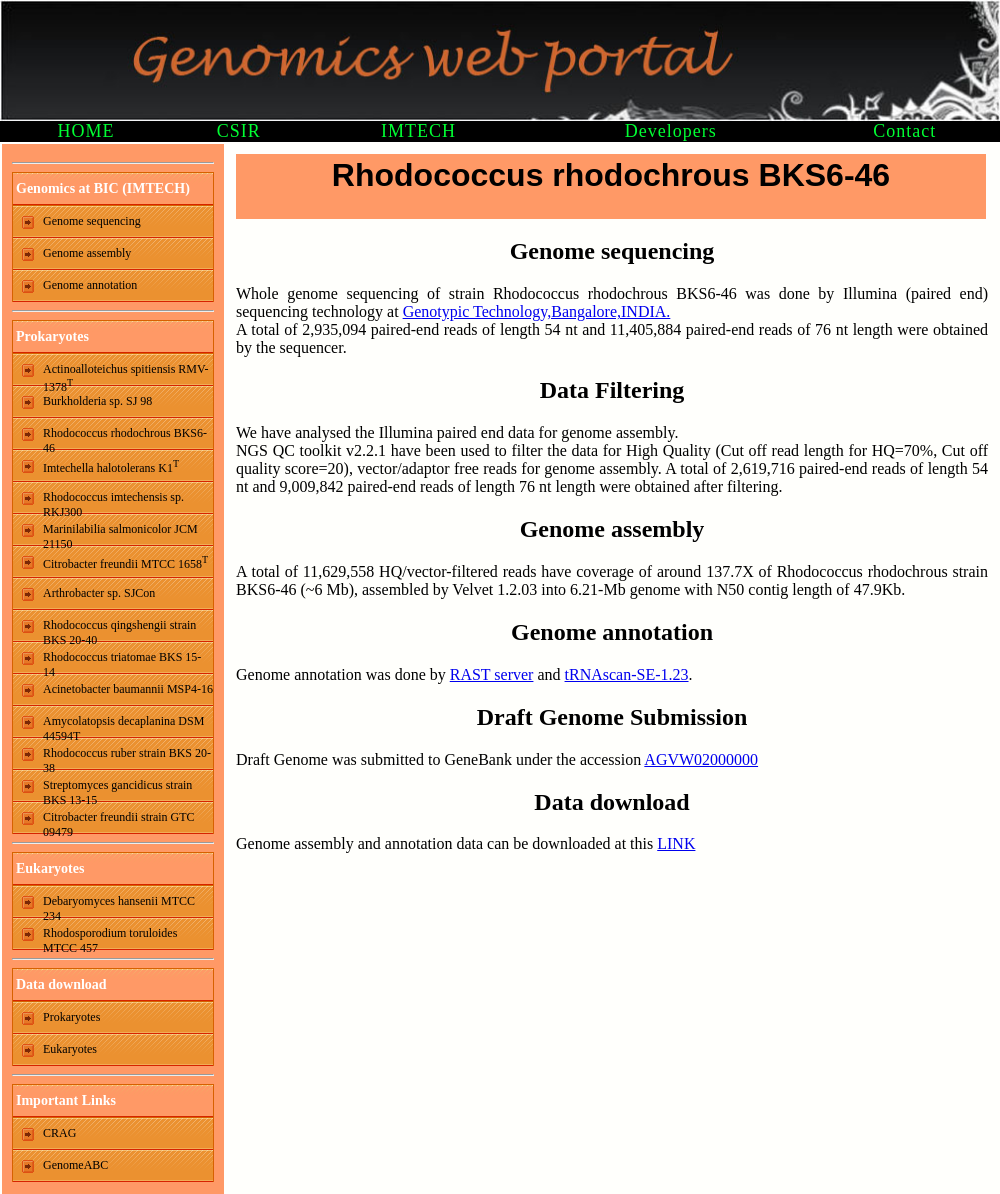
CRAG (59, 1133)
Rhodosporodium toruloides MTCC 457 (110, 938)
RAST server (492, 674)
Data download (61, 984)
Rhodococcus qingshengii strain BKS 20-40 (119, 630)
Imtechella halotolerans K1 (111, 466)
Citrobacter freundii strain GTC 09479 (119, 822)
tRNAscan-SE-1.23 (627, 674)
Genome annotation (90, 285)
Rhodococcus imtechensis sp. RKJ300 (113, 502)
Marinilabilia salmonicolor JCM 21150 (120, 534)
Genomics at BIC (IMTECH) (103, 188)
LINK (676, 843)
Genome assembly (87, 253)
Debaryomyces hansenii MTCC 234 (119, 906)
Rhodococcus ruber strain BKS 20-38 (127, 758)
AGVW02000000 (701, 759)
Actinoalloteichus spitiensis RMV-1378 (126, 374)
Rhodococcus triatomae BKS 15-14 (122, 662)
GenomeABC (75, 1165)
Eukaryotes (50, 868)
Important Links (66, 1100)
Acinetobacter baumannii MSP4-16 (128, 689)
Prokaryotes (52, 336)
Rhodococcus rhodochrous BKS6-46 (125, 438)
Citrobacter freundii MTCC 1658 (125, 562)
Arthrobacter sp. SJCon (99, 593)
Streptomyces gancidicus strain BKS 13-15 (117, 790)
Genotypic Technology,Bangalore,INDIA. (537, 311)
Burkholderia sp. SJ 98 (97, 401)
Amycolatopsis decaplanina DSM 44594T (123, 726)
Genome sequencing (92, 221)
